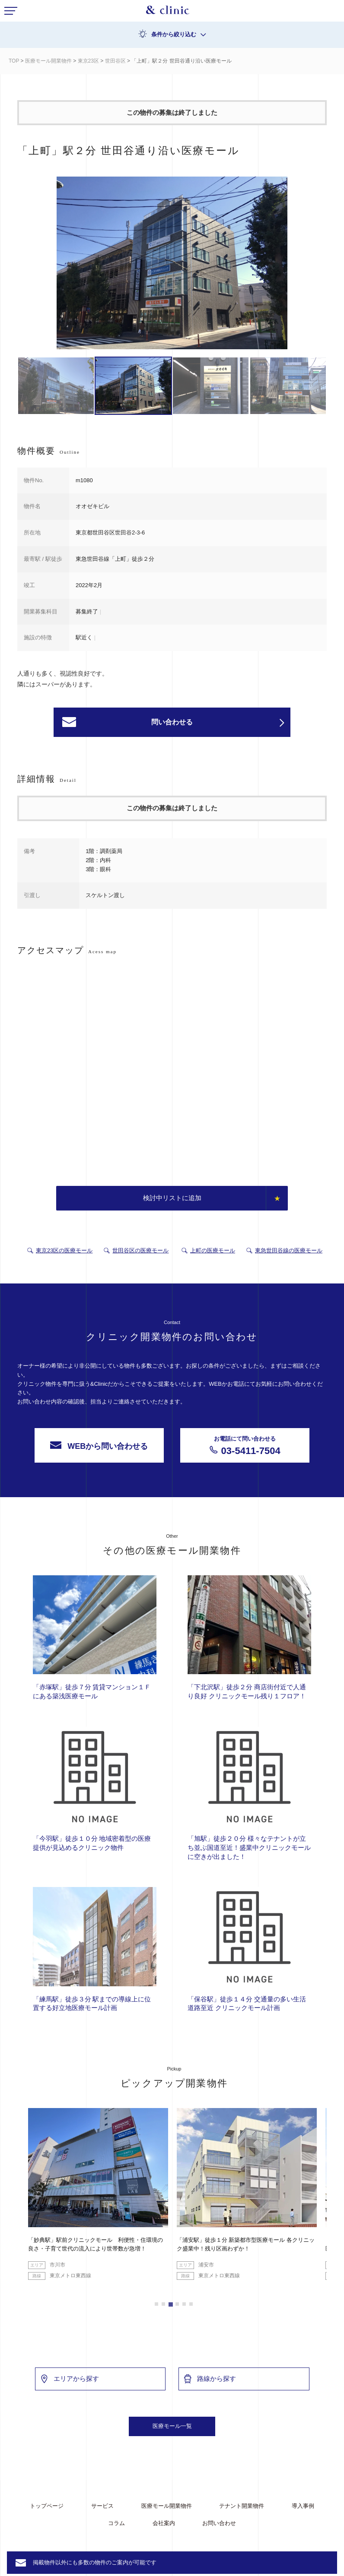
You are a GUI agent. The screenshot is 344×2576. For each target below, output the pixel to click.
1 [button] (156, 2304)
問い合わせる (217, 722)
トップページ (47, 2506)
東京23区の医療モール (64, 1250)
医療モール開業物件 (48, 61)
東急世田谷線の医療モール (288, 1250)
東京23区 (88, 61)
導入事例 (303, 2506)
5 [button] (184, 2304)
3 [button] (170, 2304)
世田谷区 (115, 61)
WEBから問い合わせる (99, 1446)
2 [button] (163, 2304)
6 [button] (191, 2304)
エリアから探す (69, 2378)
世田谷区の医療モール (140, 1250)
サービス (102, 2506)
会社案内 (164, 2523)
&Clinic (167, 12)
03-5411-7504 (244, 1445)
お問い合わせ (219, 2523)
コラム (116, 2523)
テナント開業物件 (241, 2506)
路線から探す (209, 2378)
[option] (172, 264)
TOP (14, 61)
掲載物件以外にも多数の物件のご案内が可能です (94, 2562)
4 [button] (177, 2304)
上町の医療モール (212, 1250)
